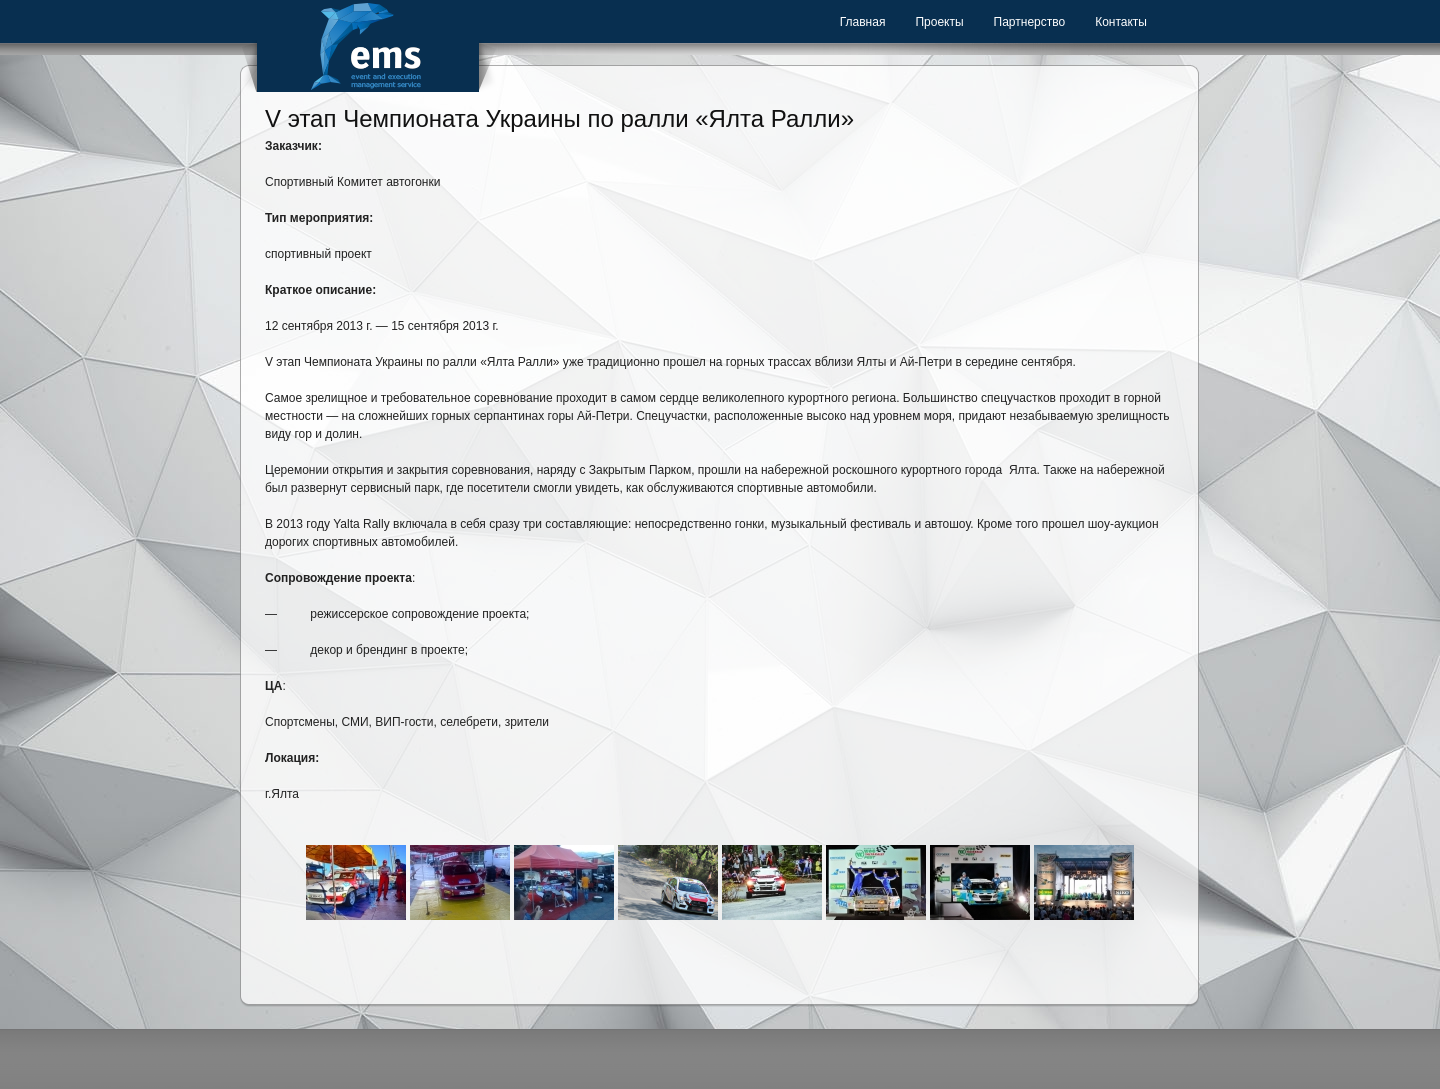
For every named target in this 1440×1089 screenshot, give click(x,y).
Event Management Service (368, 46)
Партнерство (1030, 22)
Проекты (939, 22)
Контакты (1121, 22)
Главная (863, 22)
